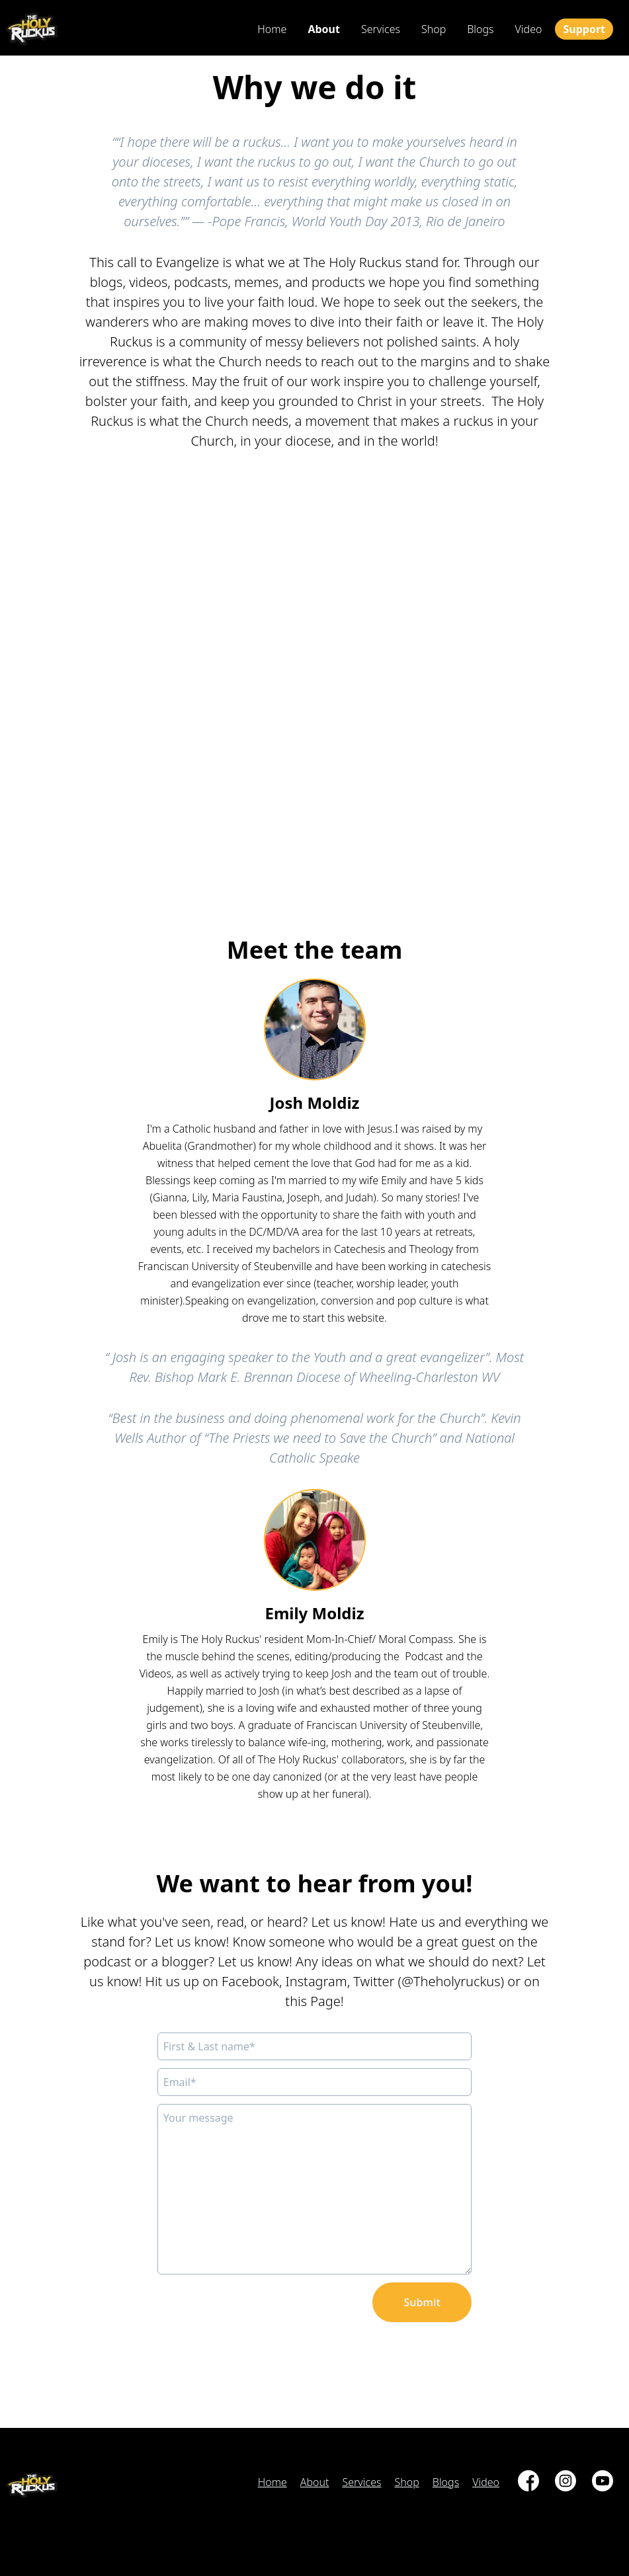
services (380, 29)
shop (433, 29)
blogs (480, 29)
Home (271, 29)
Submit (422, 2302)
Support (584, 29)
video (528, 29)
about (324, 29)
